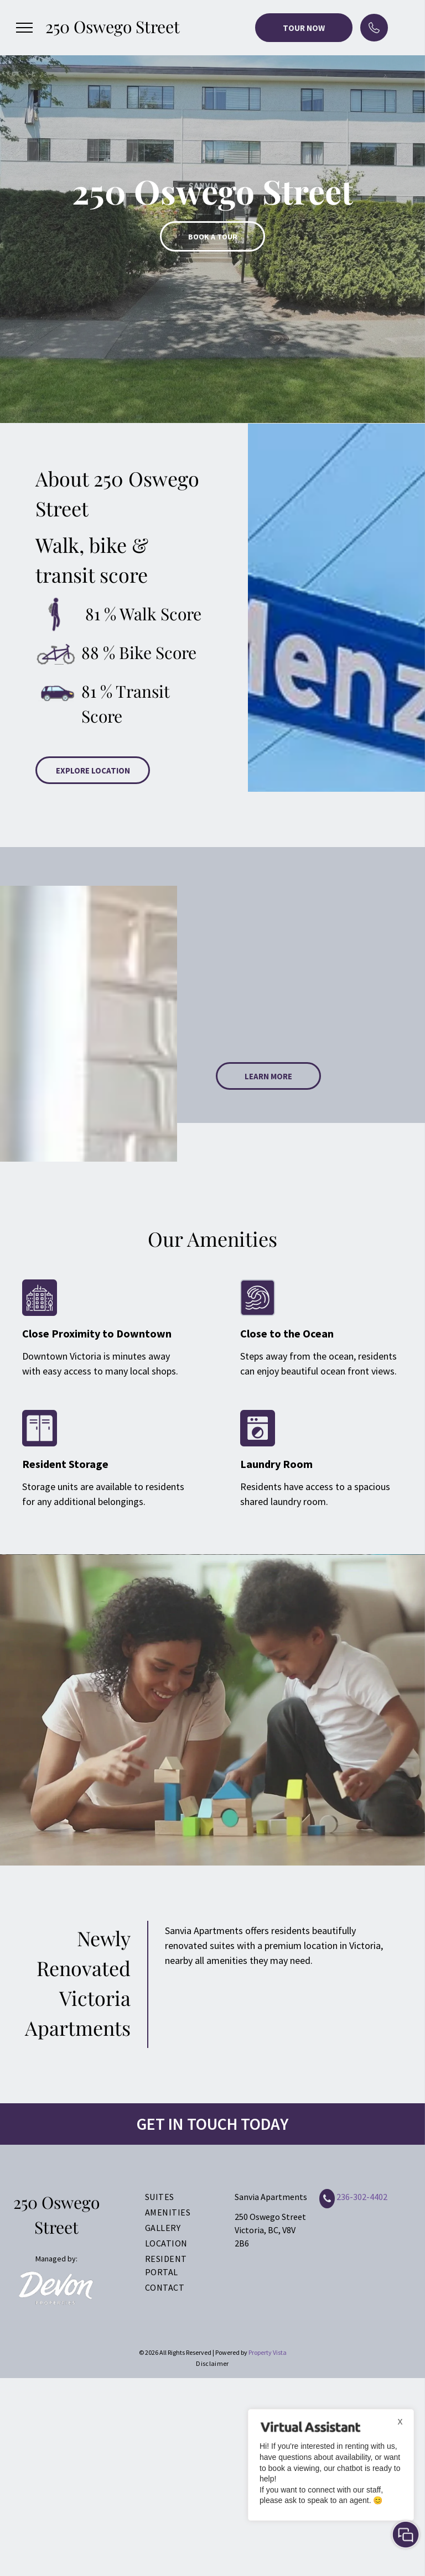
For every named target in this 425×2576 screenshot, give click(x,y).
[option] (212, 211)
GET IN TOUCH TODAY (212, 2123)
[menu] (24, 27)
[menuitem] (177, 2196)
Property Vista (267, 2352)
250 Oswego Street (112, 26)
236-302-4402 (361, 2196)
